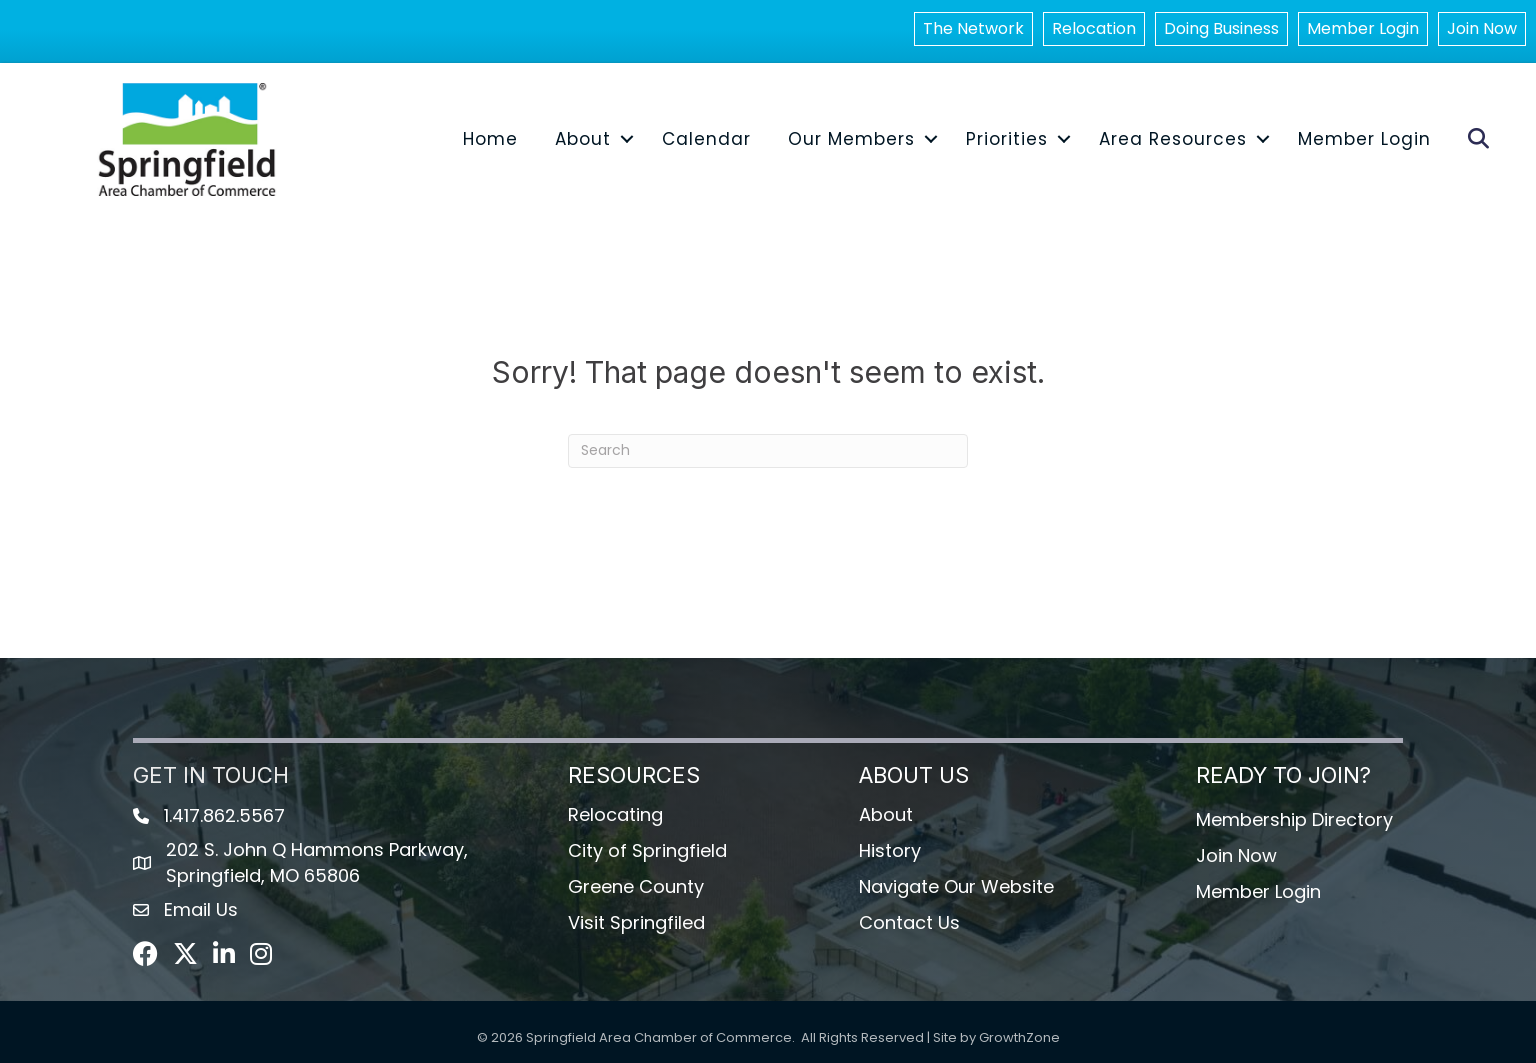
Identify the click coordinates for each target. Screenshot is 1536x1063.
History (890, 850)
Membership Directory (1294, 819)
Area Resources (1173, 139)
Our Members (851, 139)
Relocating (615, 814)
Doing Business (1221, 28)
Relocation (1094, 28)
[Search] (768, 451)
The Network (973, 28)
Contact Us (909, 922)
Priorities (1007, 139)
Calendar (706, 139)
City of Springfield (647, 850)
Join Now (1482, 28)
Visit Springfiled (636, 922)
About (583, 139)
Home (490, 139)
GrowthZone (1019, 1037)
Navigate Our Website (956, 886)
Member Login (1363, 28)
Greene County (636, 886)
